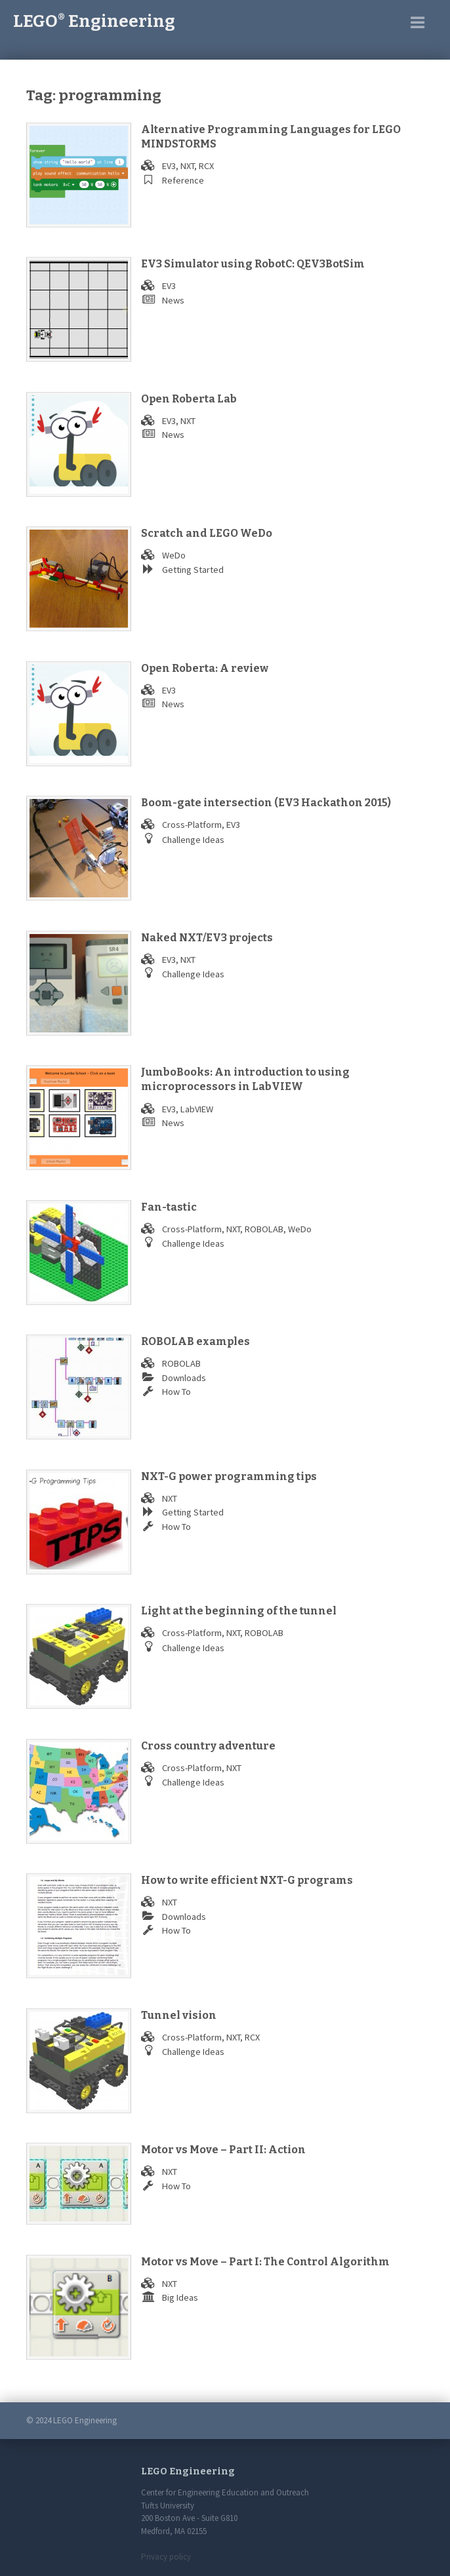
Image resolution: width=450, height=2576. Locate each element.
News (173, 300)
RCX (206, 166)
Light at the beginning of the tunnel (239, 1611)
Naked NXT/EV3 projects (207, 937)
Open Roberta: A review (204, 668)
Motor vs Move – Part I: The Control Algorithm (265, 2261)
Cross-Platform (192, 824)
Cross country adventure (208, 1746)
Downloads (184, 1378)
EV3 (169, 166)
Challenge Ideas (193, 840)
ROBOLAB (264, 1229)
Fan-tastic (169, 1207)
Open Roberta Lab (189, 399)
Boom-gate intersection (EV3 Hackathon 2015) (266, 802)
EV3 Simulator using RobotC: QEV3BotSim (253, 264)
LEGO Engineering (94, 21)
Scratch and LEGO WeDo (206, 533)
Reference (183, 180)
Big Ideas (180, 2297)
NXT (187, 166)
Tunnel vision (178, 2015)
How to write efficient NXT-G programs (247, 1880)
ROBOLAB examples (195, 1341)
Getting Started (193, 570)
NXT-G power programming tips (229, 1476)
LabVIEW (196, 1109)
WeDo (174, 555)
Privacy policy (166, 2556)
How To (176, 1391)
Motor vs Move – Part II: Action (223, 2149)
